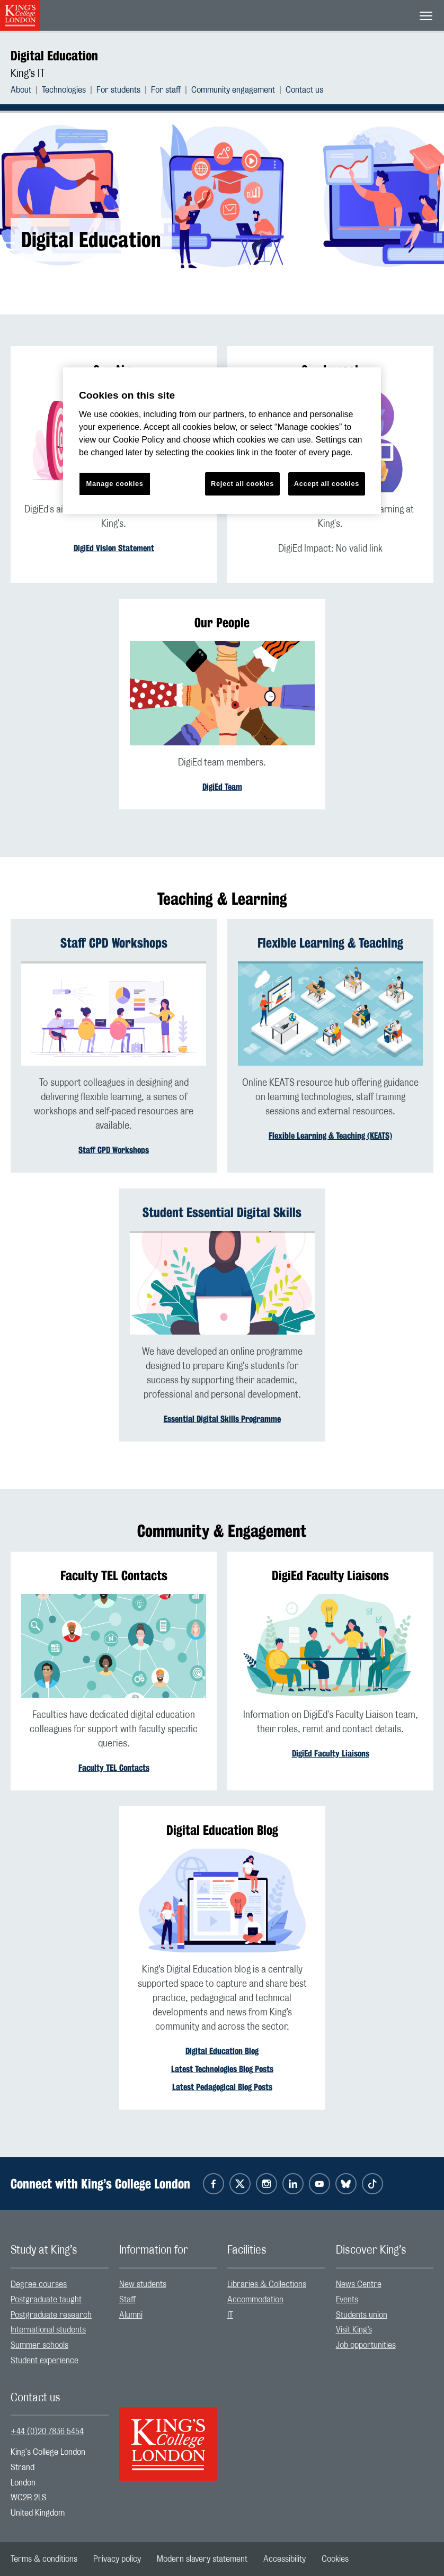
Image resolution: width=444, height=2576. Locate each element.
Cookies (335, 2559)
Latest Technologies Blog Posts (222, 2069)
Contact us (304, 90)
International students (48, 2330)
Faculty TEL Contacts (113, 1768)
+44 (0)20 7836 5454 (47, 2431)
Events (347, 2299)
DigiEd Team (222, 787)
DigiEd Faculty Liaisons (330, 1754)
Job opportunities (366, 2345)
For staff (166, 90)
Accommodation (255, 2299)
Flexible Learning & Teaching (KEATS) (330, 1136)
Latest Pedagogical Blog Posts (222, 2087)
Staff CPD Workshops (113, 943)
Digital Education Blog (222, 2051)
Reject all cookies (242, 484)
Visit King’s (354, 2330)
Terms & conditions (44, 2559)
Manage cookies (115, 484)
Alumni (131, 2315)
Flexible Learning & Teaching (330, 943)
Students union (361, 2315)
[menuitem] (26, 90)
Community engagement (233, 90)
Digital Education (54, 56)
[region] (222, 440)
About (21, 90)
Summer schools (39, 2345)
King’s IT (28, 73)
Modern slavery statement (202, 2559)
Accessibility (284, 2559)
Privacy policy (117, 2559)
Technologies (64, 90)
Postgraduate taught (46, 2299)
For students (118, 90)
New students (142, 2284)
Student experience (44, 2360)
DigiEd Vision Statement (114, 548)
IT (230, 2315)
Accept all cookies (326, 484)
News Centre (358, 2284)
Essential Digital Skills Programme (222, 1419)
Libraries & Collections (266, 2284)
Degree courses (39, 2284)
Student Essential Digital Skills (222, 1212)
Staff (127, 2299)
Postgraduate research (51, 2315)
